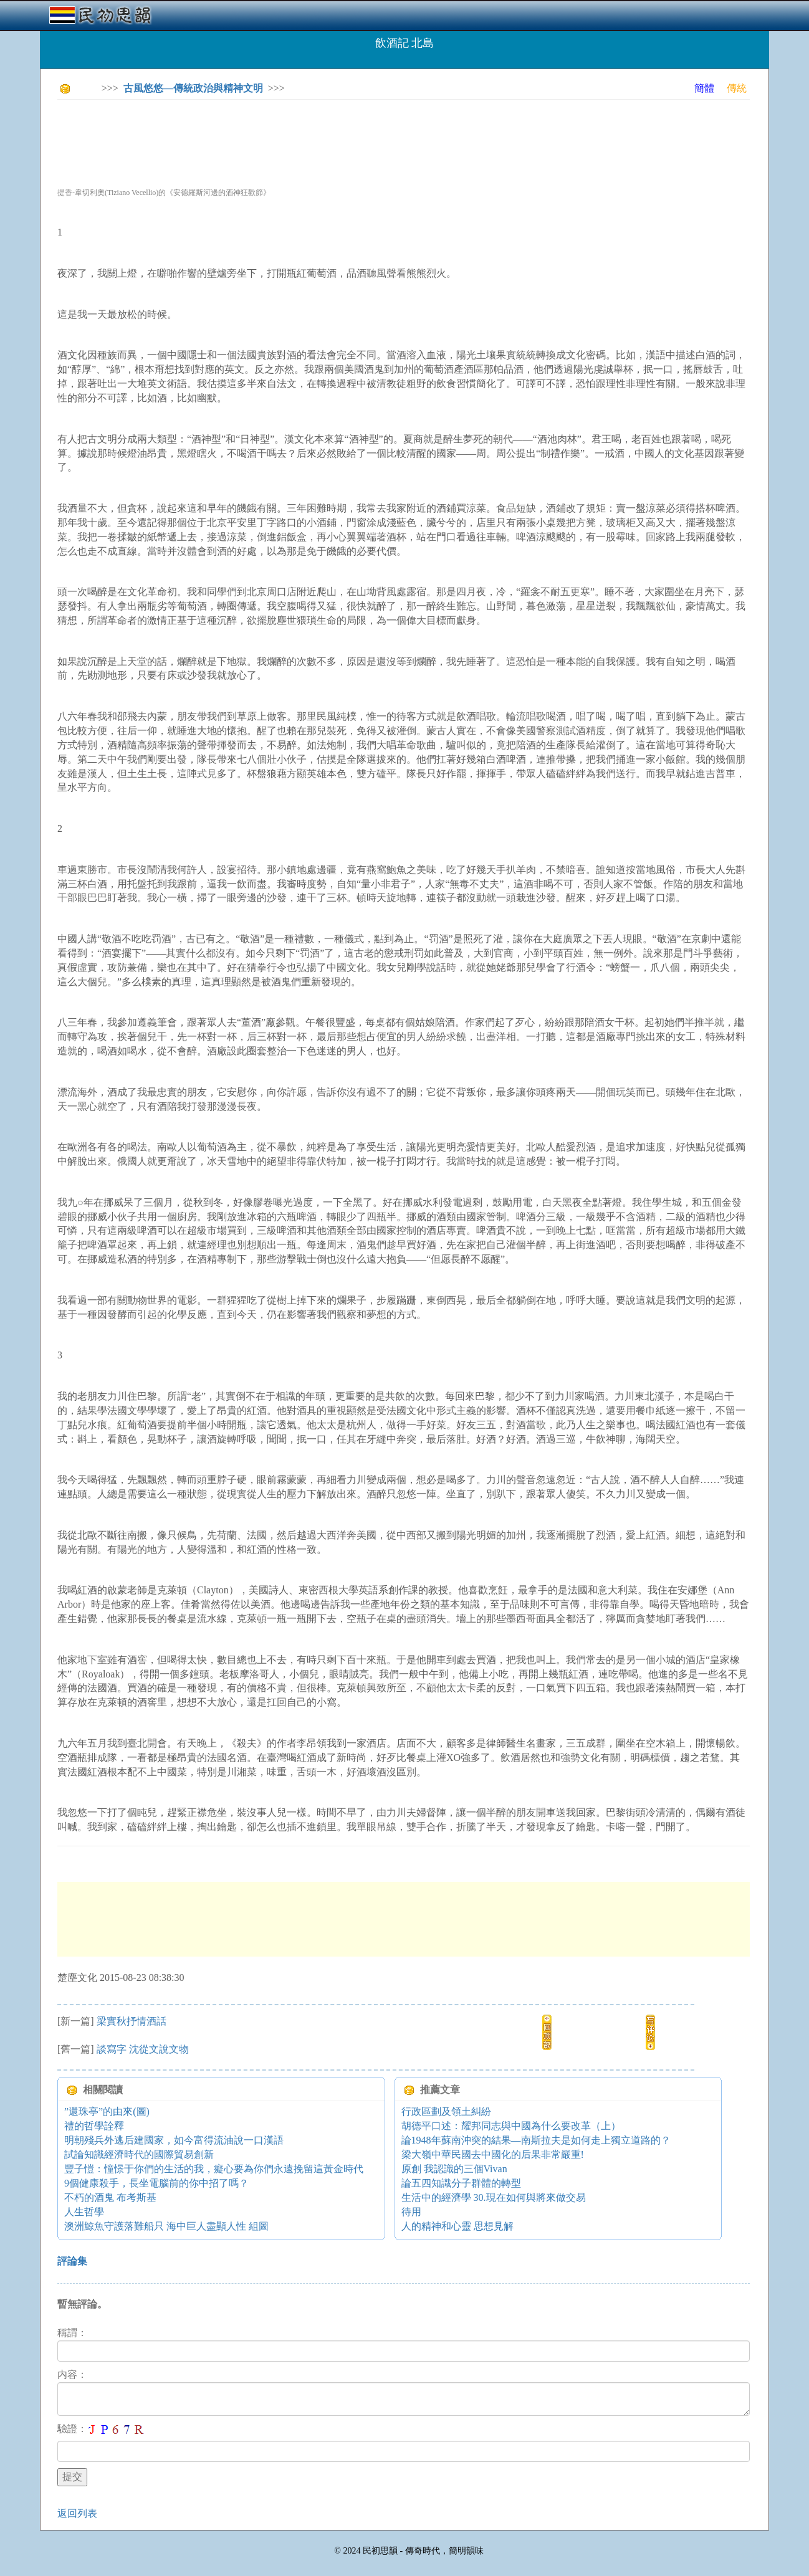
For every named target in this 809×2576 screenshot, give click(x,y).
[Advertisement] (284, 137)
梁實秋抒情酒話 (131, 2021)
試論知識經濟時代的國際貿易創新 (139, 2154)
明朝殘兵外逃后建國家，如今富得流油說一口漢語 (174, 2140)
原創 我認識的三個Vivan (454, 2168)
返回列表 (77, 2513)
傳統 (737, 88)
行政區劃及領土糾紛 (446, 2111)
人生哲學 (84, 2211)
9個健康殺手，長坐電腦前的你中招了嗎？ (156, 2183)
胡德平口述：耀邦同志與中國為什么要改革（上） (511, 2125)
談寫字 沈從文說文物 (143, 2049)
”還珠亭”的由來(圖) (107, 2111)
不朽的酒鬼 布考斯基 (110, 2197)
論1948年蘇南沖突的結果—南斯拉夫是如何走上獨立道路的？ (536, 2140)
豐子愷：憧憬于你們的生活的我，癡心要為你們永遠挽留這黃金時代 (213, 2168)
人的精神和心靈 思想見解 (457, 2226)
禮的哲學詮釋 (94, 2125)
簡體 (704, 88)
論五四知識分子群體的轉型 (461, 2183)
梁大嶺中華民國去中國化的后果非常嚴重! (492, 2154)
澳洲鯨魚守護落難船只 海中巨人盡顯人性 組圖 (166, 2226)
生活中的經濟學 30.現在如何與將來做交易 (493, 2197)
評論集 (72, 2261)
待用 (411, 2211)
